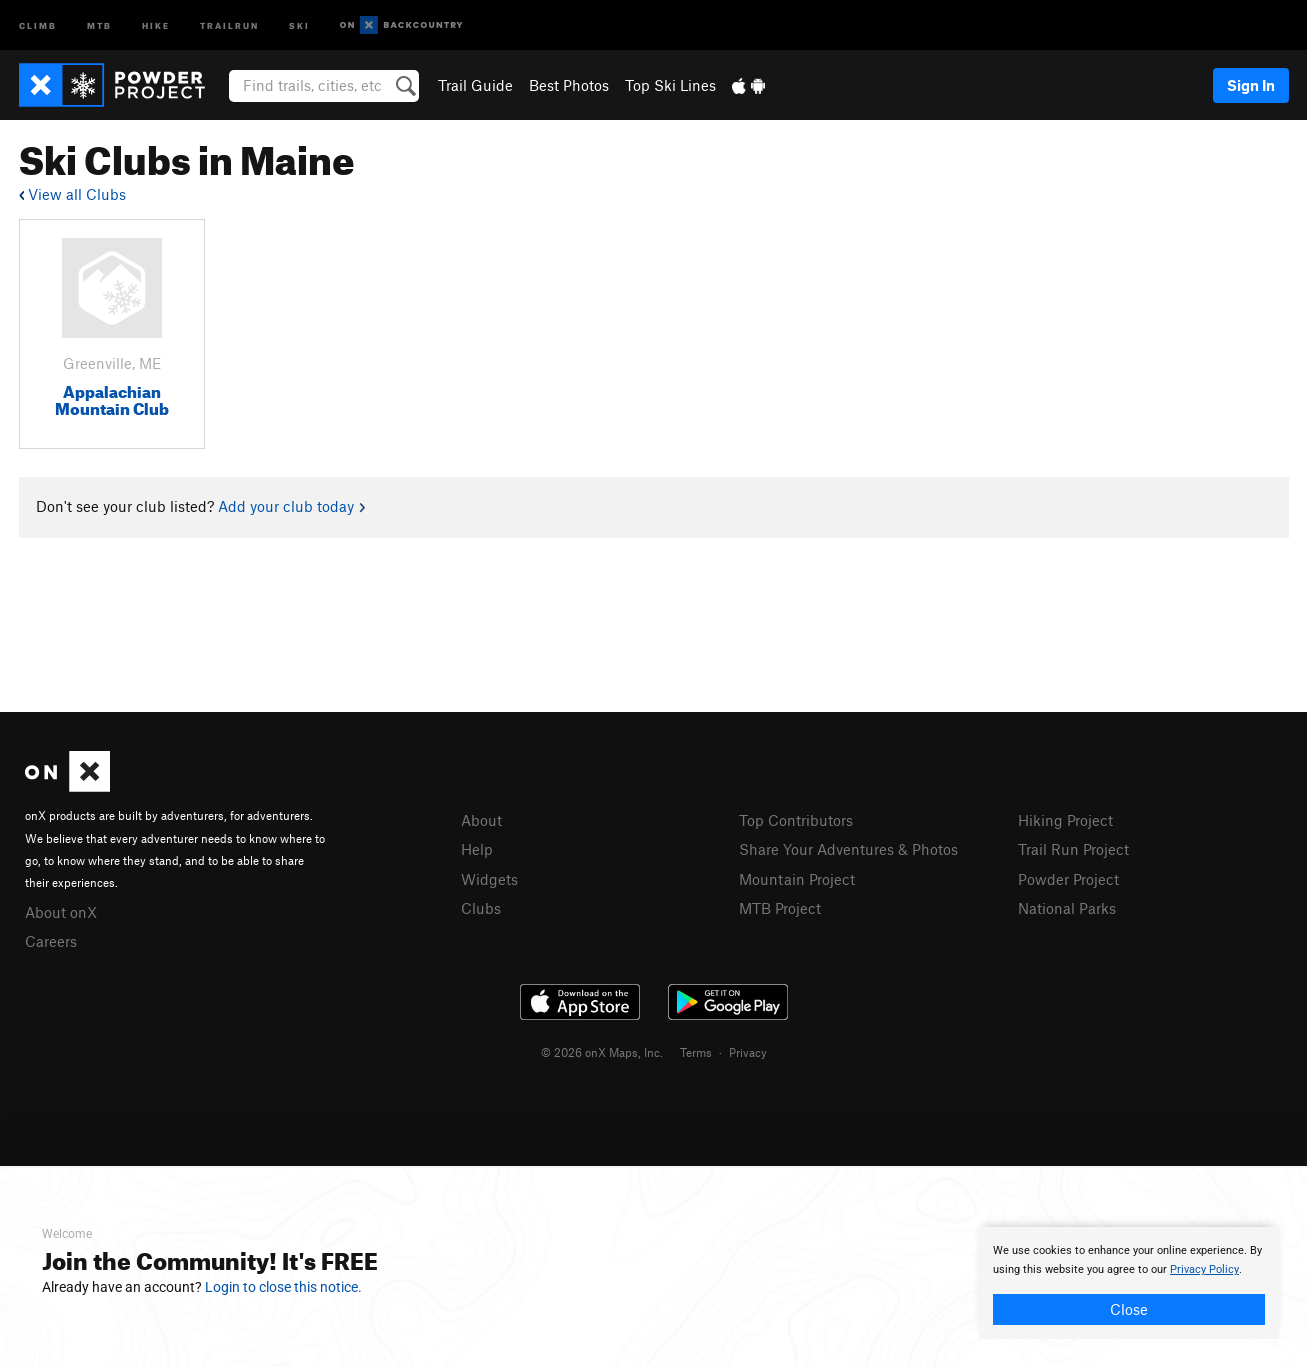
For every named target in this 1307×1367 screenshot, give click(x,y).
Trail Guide (475, 85)
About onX (61, 912)
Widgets (489, 879)
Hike (156, 24)
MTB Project (780, 908)
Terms (696, 1052)
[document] (1129, 1283)
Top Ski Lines (670, 85)
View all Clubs (72, 194)
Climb (38, 24)
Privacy (748, 1052)
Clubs (481, 908)
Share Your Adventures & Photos (848, 849)
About (481, 820)
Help (477, 849)
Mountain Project (797, 879)
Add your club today (291, 506)
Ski (299, 24)
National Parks (1067, 908)
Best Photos (569, 85)
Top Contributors (796, 820)
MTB (99, 24)
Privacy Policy (1204, 1269)
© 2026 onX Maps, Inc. (602, 1052)
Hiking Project (1065, 820)
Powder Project (1068, 879)
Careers (51, 941)
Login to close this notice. (283, 1287)
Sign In (1251, 85)
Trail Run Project (1073, 849)
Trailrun (229, 24)
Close (1129, 1309)
